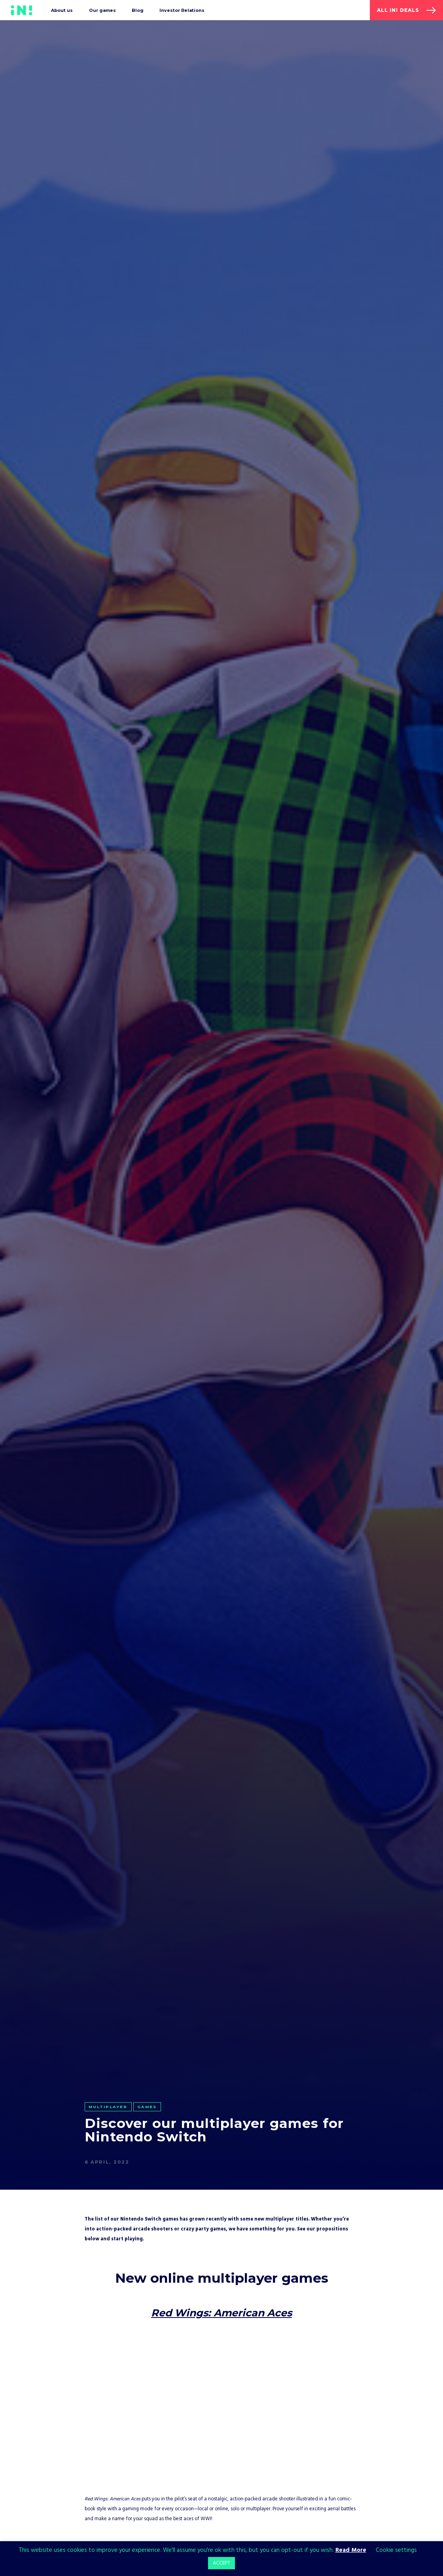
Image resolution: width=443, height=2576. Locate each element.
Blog (138, 10)
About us (62, 10)
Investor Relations (181, 10)
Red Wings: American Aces (221, 2313)
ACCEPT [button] (221, 2563)
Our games (102, 10)
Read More (350, 2550)
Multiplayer (108, 2107)
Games (147, 2107)
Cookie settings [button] (396, 2550)
